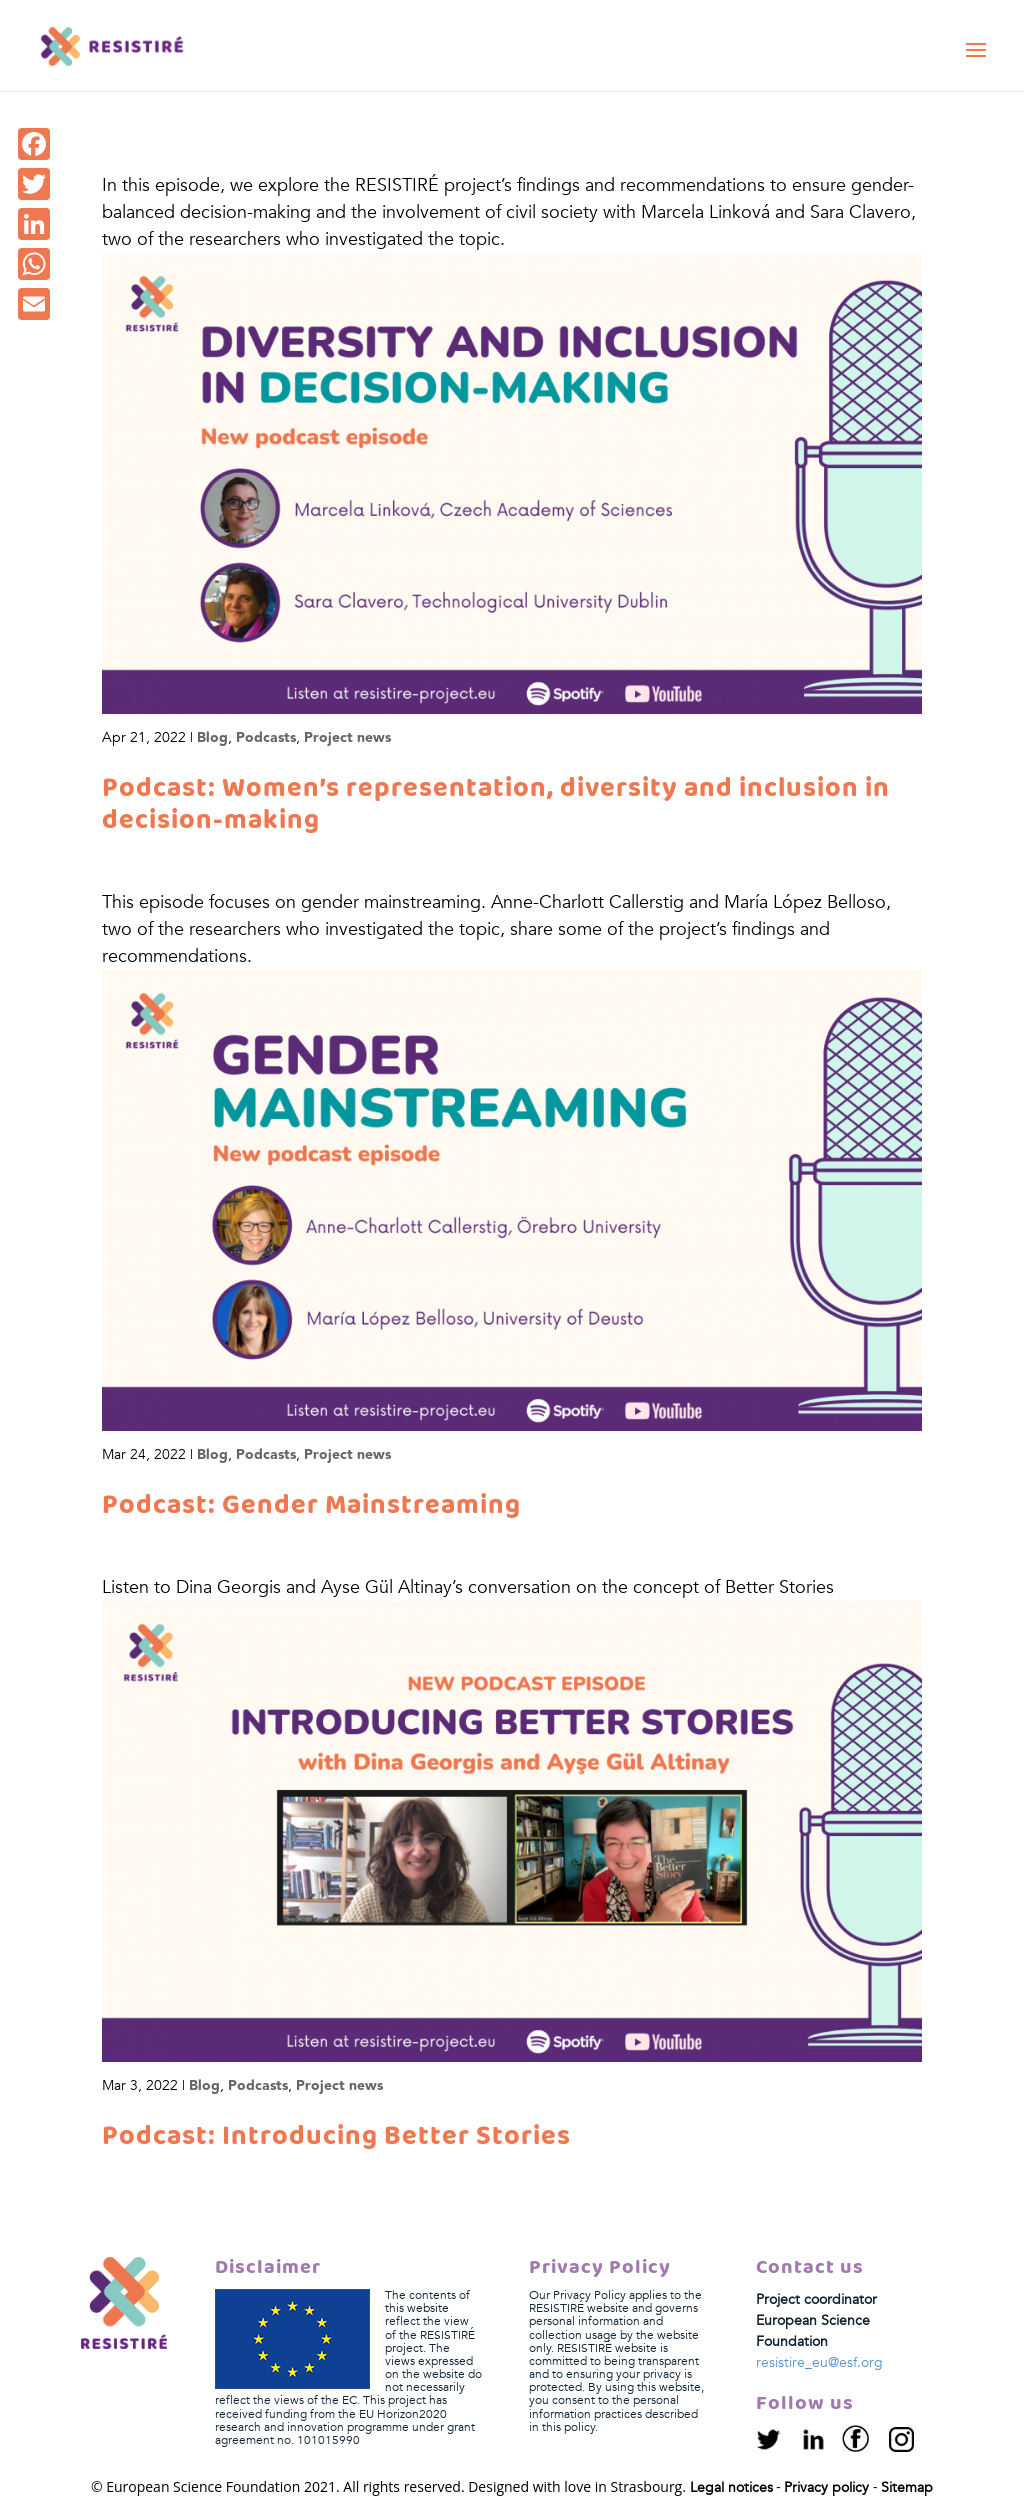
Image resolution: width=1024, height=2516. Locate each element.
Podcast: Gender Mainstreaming (311, 1506)
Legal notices (731, 2487)
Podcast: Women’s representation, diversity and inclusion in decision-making (496, 805)
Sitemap (907, 2487)
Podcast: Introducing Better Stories (336, 2137)
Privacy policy (826, 2487)
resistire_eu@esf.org (819, 2362)
